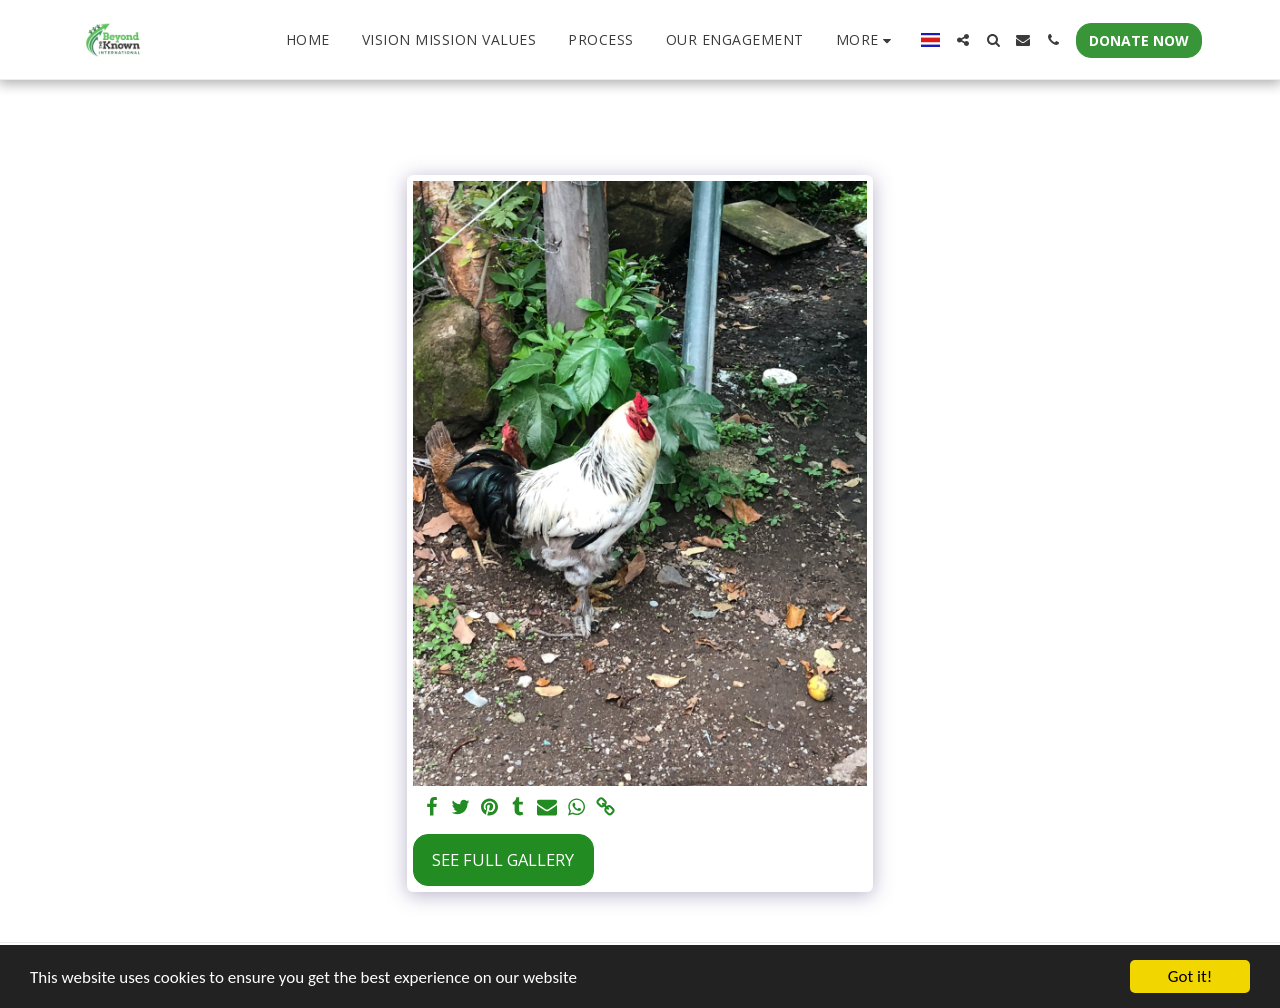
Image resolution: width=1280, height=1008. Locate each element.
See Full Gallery (503, 859)
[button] (963, 40)
